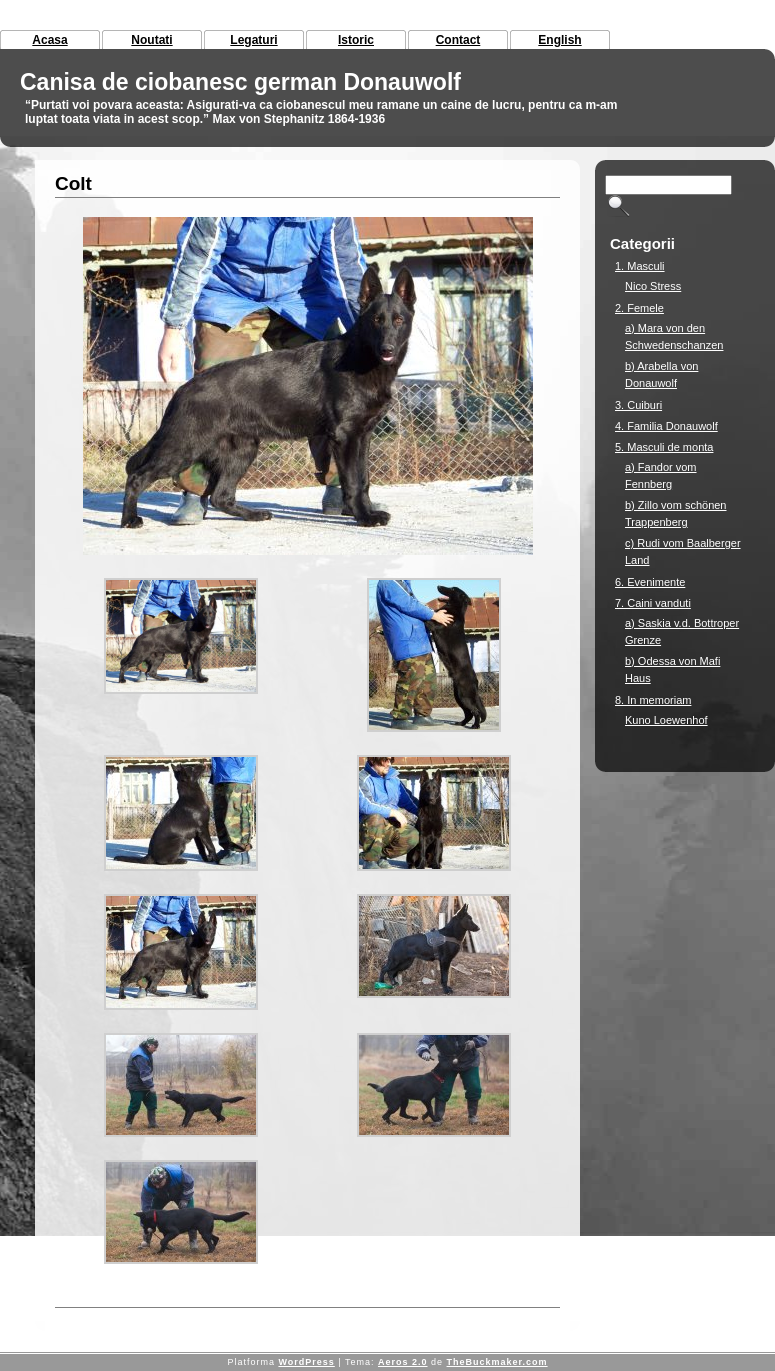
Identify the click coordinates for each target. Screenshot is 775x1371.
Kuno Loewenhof (666, 720)
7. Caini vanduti (653, 603)
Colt (73, 183)
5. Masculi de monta (664, 447)
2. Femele (639, 308)
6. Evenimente (650, 582)
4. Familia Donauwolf (666, 426)
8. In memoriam (653, 700)
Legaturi (253, 40)
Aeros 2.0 (403, 1362)
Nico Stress (653, 286)
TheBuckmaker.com (497, 1362)
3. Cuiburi (638, 405)
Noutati (151, 40)
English (559, 40)
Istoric (356, 40)
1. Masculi (640, 266)
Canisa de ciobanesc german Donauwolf (240, 82)
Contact (458, 40)
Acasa (49, 40)
